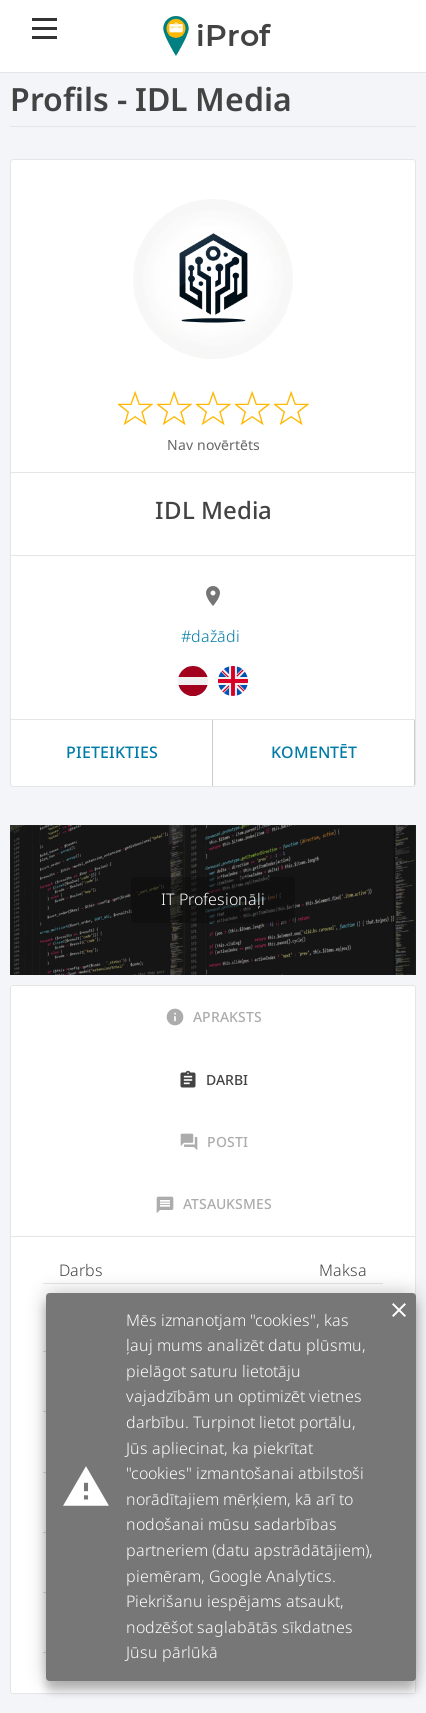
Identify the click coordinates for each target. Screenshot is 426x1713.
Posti (213, 1142)
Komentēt (314, 752)
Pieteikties (112, 752)
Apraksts (213, 1017)
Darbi (213, 1080)
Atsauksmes (213, 1204)
